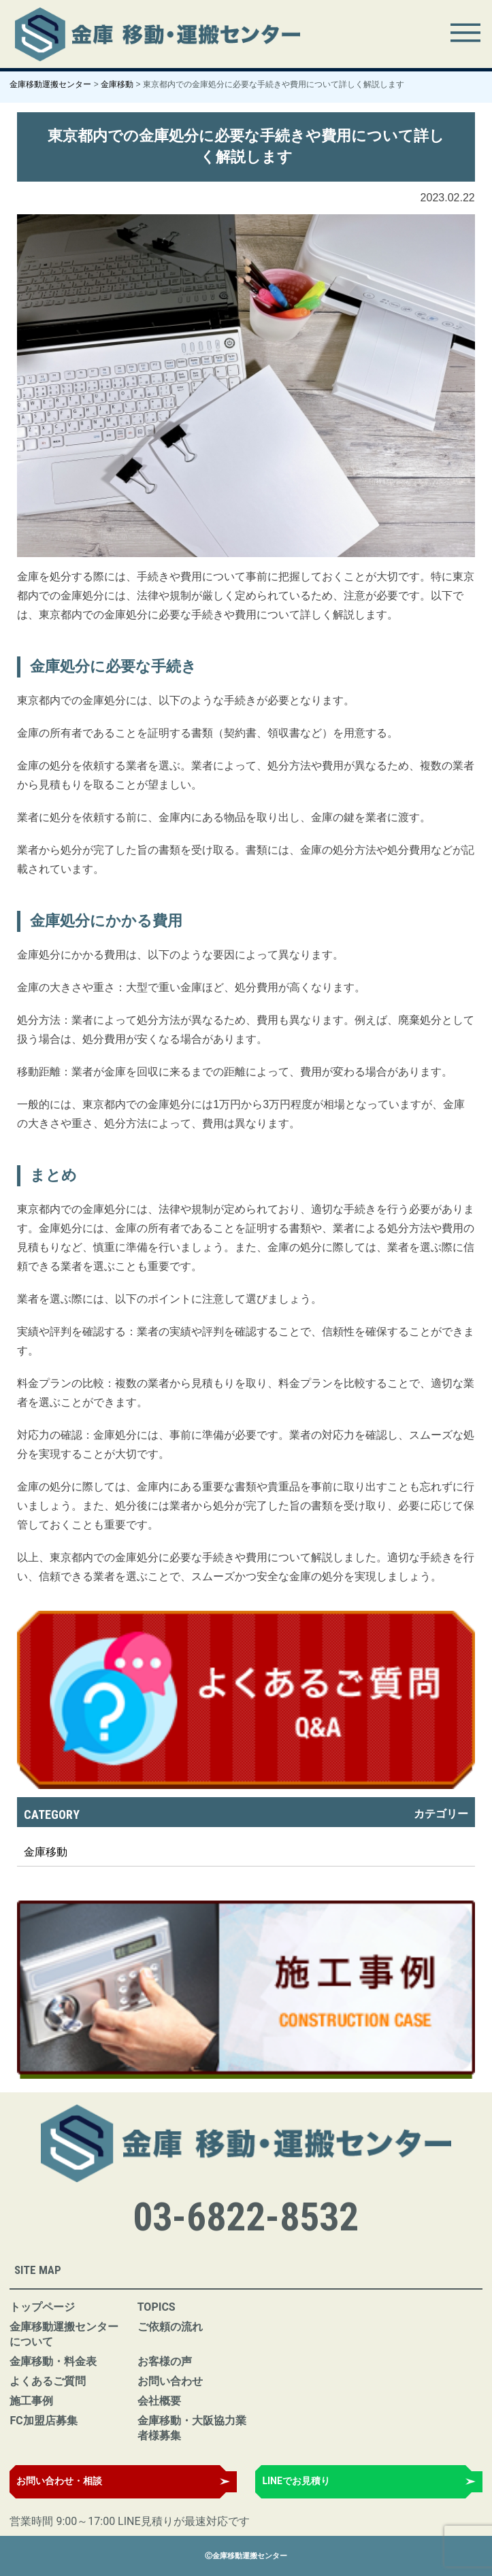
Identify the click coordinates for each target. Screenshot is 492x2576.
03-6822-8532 (246, 2217)
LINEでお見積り (295, 2480)
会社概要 (159, 2400)
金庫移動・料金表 (53, 2361)
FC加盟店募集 (43, 2420)
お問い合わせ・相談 (59, 2480)
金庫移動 (45, 1852)
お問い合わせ (170, 2381)
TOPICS (156, 2307)
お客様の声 (164, 2361)
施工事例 (31, 2400)
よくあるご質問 (48, 2381)
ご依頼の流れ (170, 2326)
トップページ (42, 2307)
